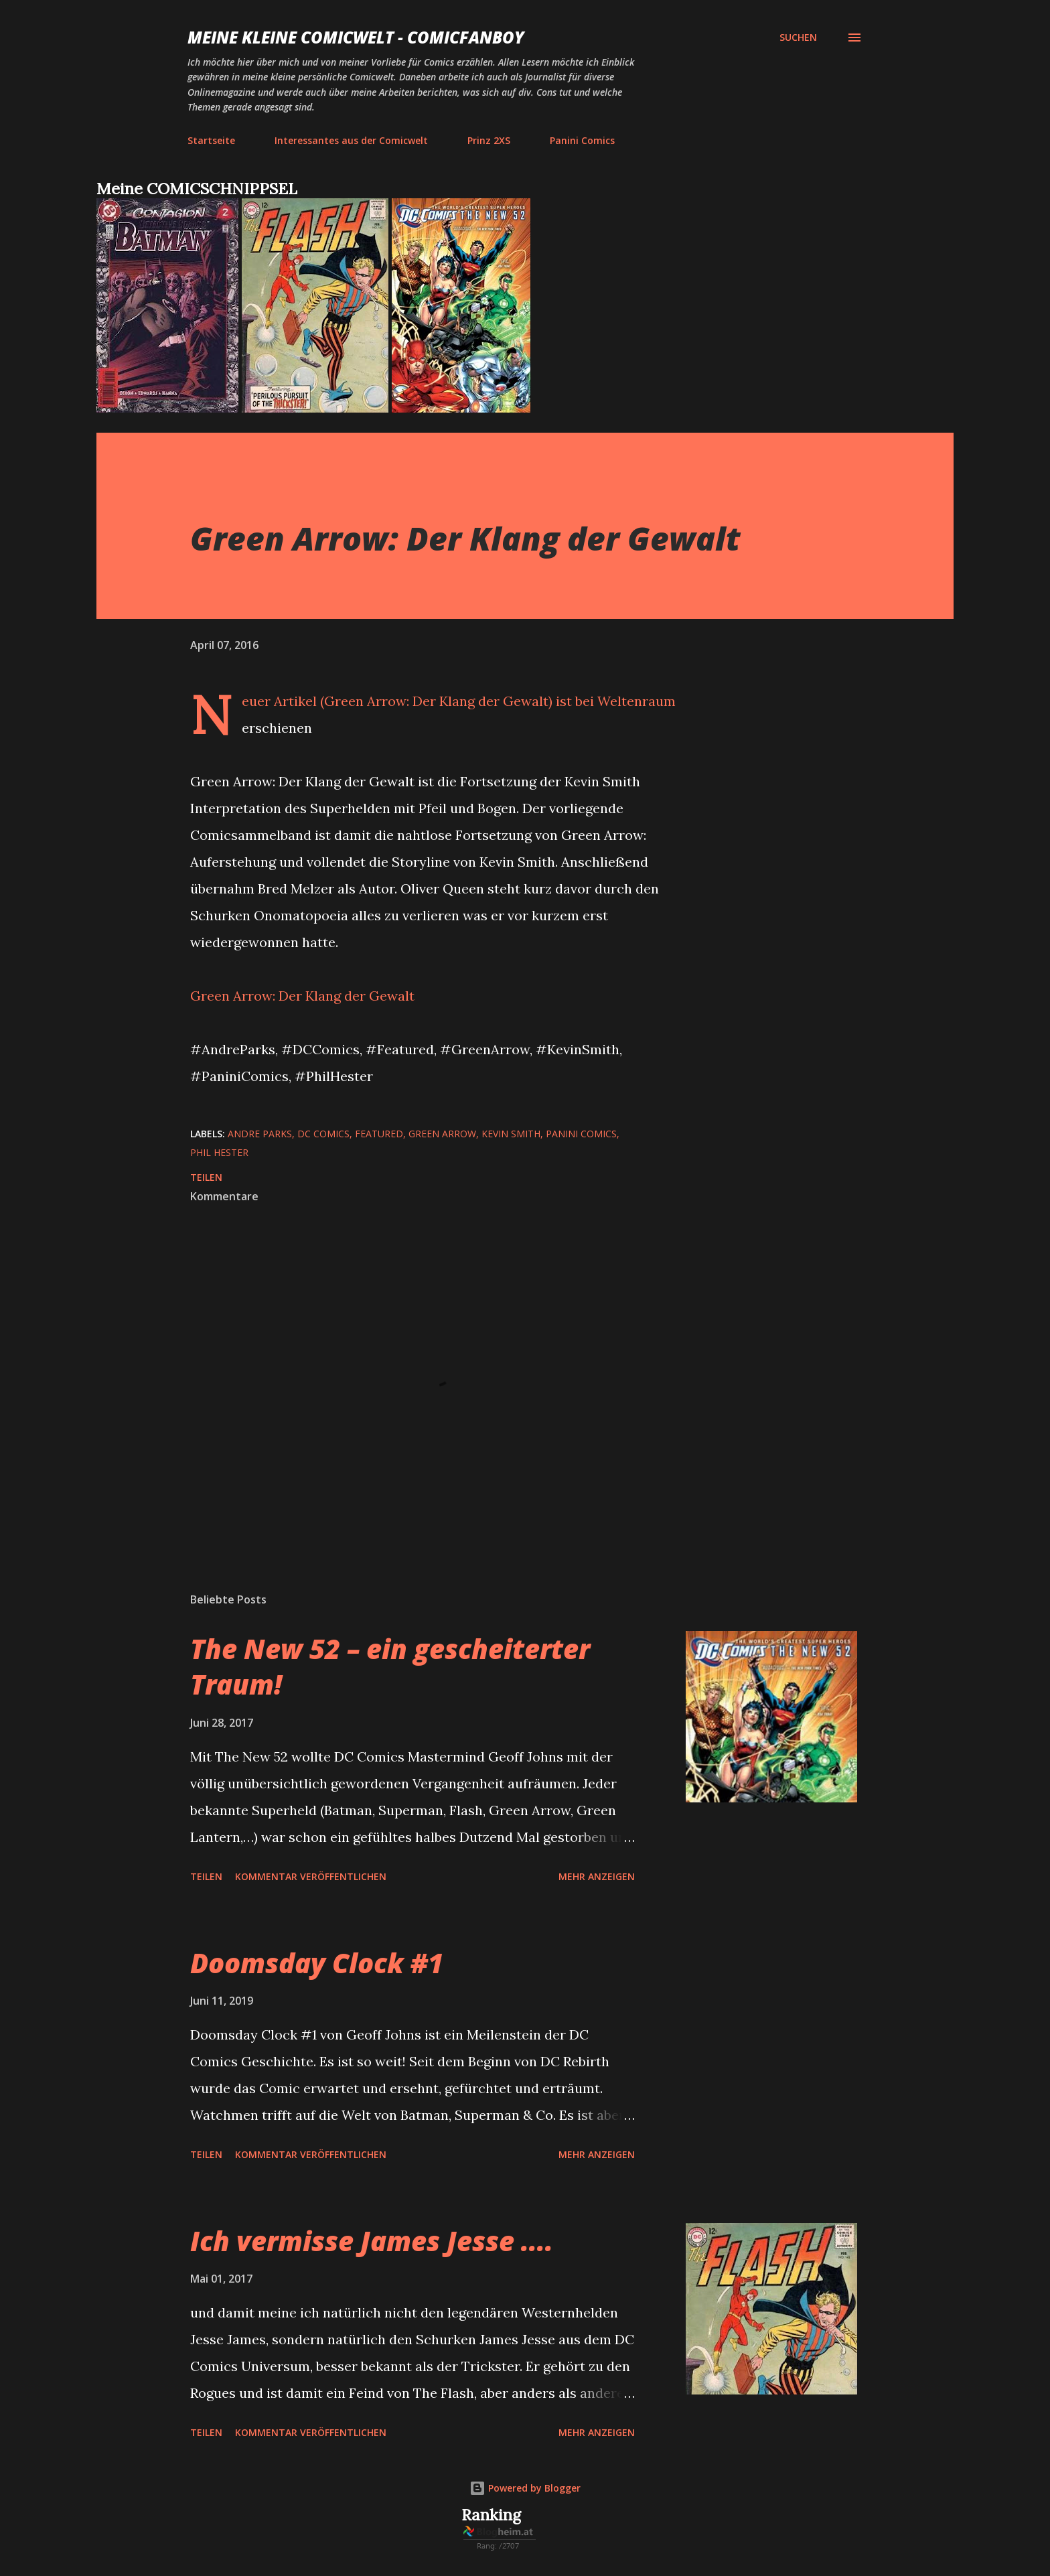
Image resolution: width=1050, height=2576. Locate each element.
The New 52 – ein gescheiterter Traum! (390, 1666)
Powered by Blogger (525, 2488)
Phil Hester (219, 1152)
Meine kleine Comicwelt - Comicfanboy (356, 37)
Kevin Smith (510, 1133)
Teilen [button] (206, 1177)
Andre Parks (260, 1133)
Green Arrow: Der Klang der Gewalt (302, 995)
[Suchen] (798, 37)
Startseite (211, 140)
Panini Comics (582, 140)
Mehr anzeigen (596, 1876)
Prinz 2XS (488, 140)
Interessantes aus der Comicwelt (351, 140)
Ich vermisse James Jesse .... (371, 2240)
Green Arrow (442, 1133)
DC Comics (323, 1133)
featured (379, 1133)
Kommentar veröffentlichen (310, 1876)
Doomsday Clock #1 (316, 1962)
